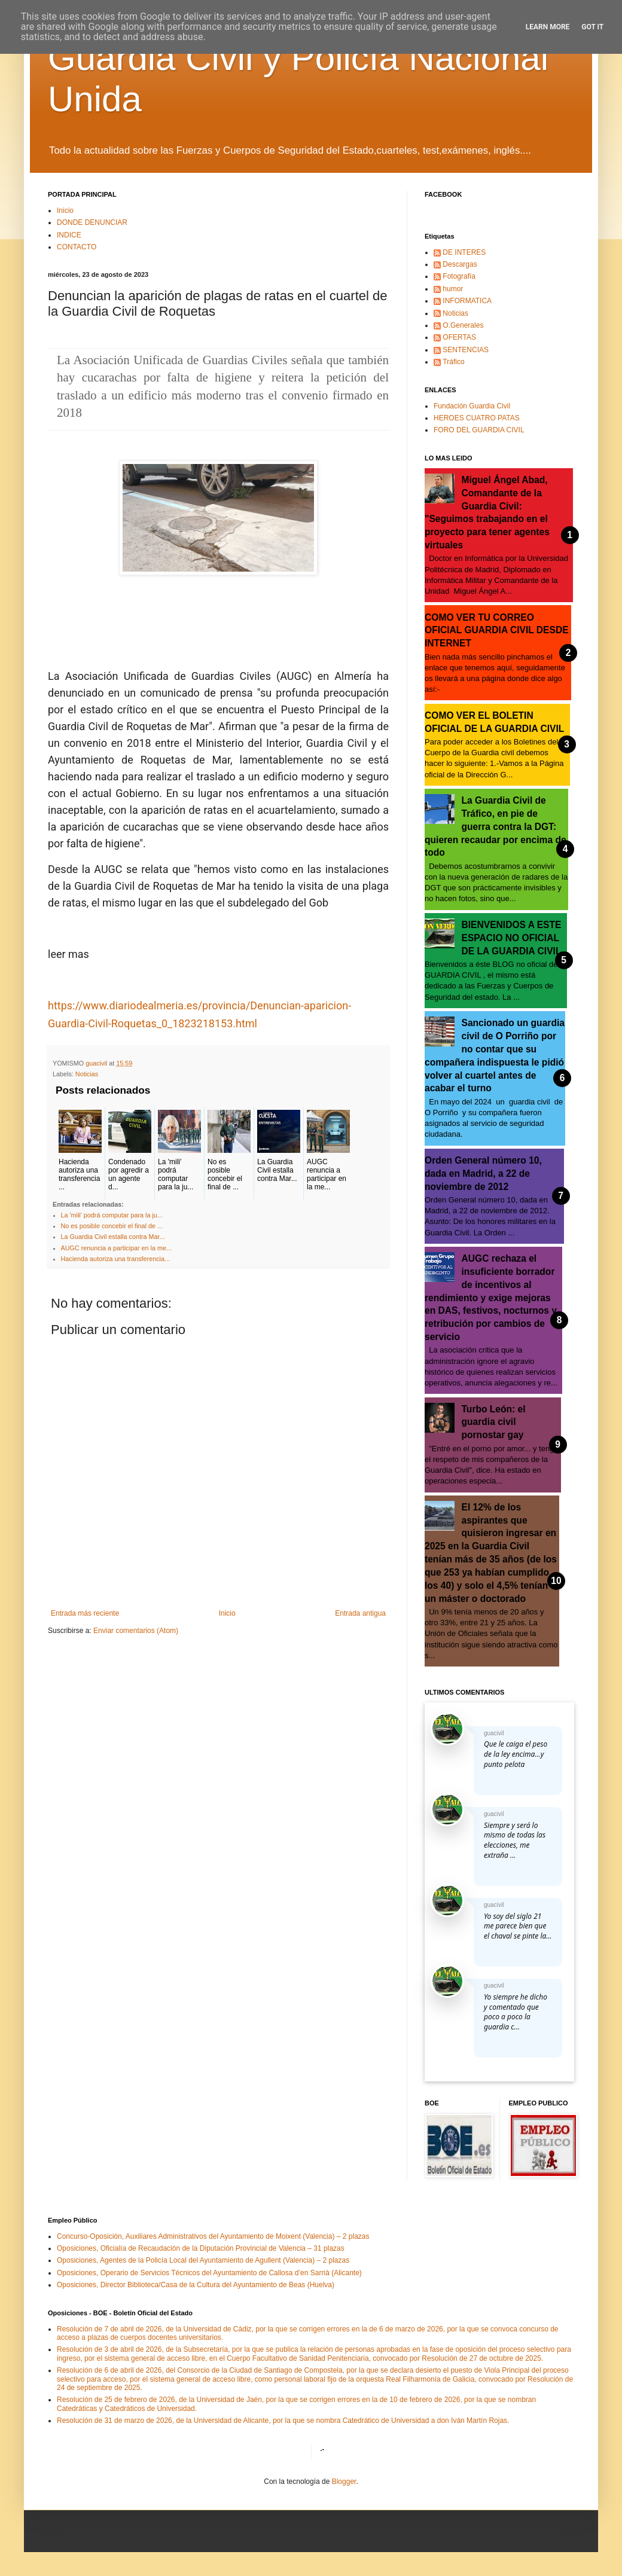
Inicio (65, 210)
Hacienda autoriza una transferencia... (115, 1258)
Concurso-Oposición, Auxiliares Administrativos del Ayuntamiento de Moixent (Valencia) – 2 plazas (213, 2236)
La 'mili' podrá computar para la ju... (112, 1215)
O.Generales (463, 325)
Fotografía (459, 276)
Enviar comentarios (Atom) (135, 1630)
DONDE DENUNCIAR (92, 222)
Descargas (460, 264)
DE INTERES (464, 252)
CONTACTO (76, 247)
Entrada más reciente (85, 1613)
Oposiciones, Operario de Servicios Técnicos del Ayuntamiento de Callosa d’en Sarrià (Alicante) (209, 2273)
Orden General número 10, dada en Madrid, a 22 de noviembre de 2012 (483, 1173)
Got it (592, 27)
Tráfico (453, 362)
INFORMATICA (467, 301)
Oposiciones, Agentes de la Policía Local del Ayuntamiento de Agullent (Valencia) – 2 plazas (203, 2260)
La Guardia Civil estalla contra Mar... (113, 1236)
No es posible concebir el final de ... (112, 1225)
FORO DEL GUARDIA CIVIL (479, 430)
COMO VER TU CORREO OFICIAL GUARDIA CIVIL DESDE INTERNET (497, 630)
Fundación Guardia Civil (472, 406)
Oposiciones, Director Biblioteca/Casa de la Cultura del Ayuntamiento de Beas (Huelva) (195, 2285)
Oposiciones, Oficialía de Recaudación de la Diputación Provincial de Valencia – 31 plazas (200, 2248)
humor (453, 289)
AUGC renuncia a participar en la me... (116, 1248)
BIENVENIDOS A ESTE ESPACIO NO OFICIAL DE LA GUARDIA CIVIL (512, 938)
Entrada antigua (360, 1613)
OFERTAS (459, 337)
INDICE (69, 235)
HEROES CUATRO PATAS (477, 418)
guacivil (494, 1733)
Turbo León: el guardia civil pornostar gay (494, 1422)
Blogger (344, 2481)
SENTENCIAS (466, 350)
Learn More (548, 27)
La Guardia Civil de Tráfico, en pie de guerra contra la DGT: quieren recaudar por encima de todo (495, 826)
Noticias (86, 1074)
